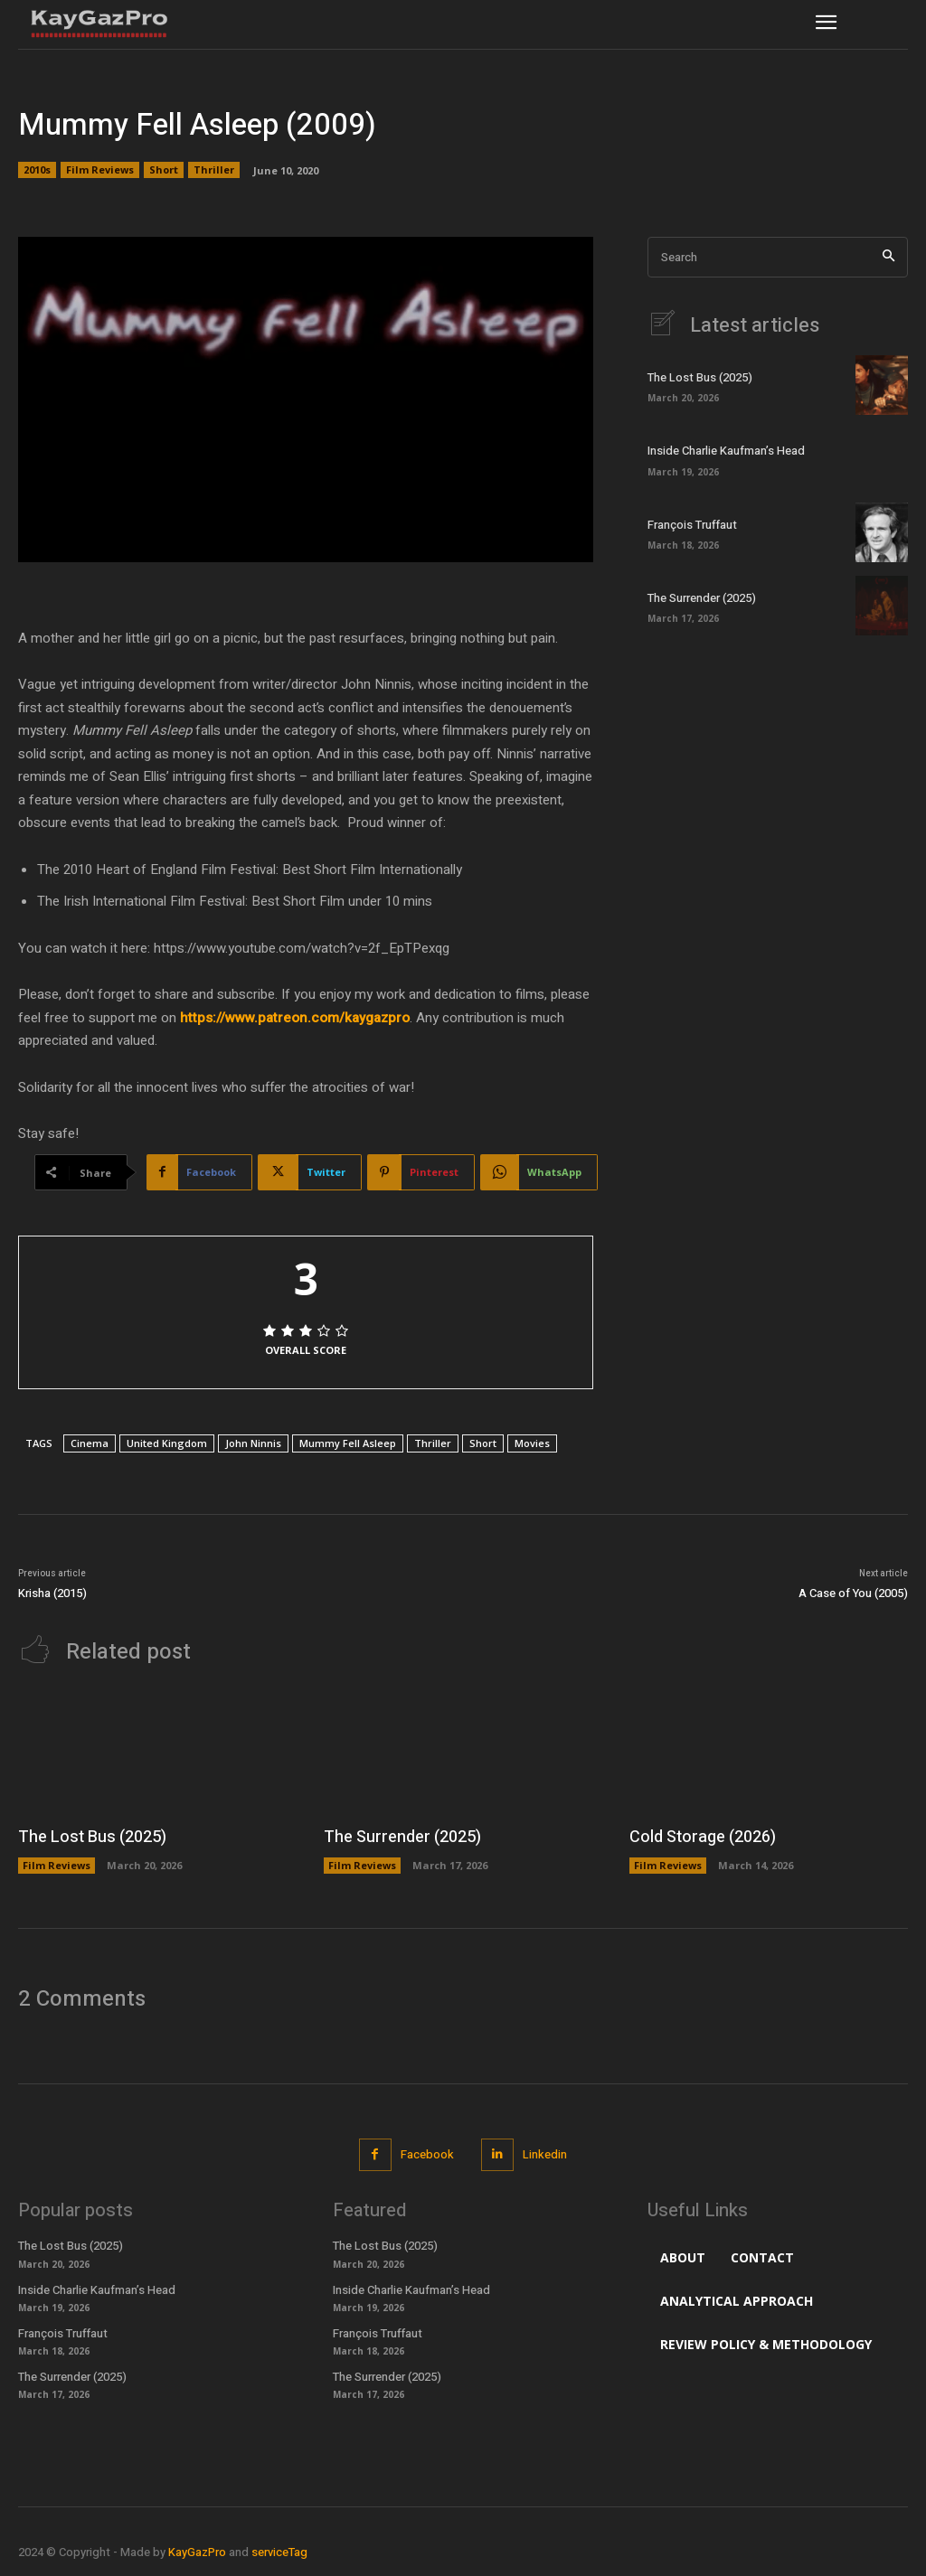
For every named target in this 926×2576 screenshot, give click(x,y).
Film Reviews (100, 170)
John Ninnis (253, 1443)
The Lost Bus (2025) (699, 377)
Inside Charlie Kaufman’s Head (726, 450)
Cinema (90, 1443)
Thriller (214, 170)
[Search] (888, 257)
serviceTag (279, 2552)
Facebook (427, 2154)
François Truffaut (692, 524)
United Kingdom (167, 1443)
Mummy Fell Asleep (347, 1443)
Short (164, 170)
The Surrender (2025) (701, 597)
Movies (532, 1443)
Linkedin (545, 2154)
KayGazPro (197, 2552)
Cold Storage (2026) (702, 1837)
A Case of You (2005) (853, 1593)
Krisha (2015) (52, 1593)
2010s (37, 170)
